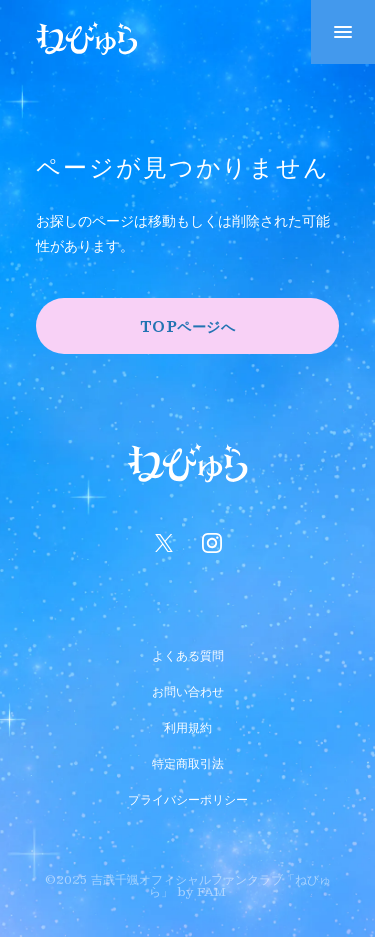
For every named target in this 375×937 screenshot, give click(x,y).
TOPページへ (188, 326)
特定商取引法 (188, 761)
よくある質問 (188, 653)
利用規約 (188, 725)
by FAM (201, 891)
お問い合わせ (188, 689)
